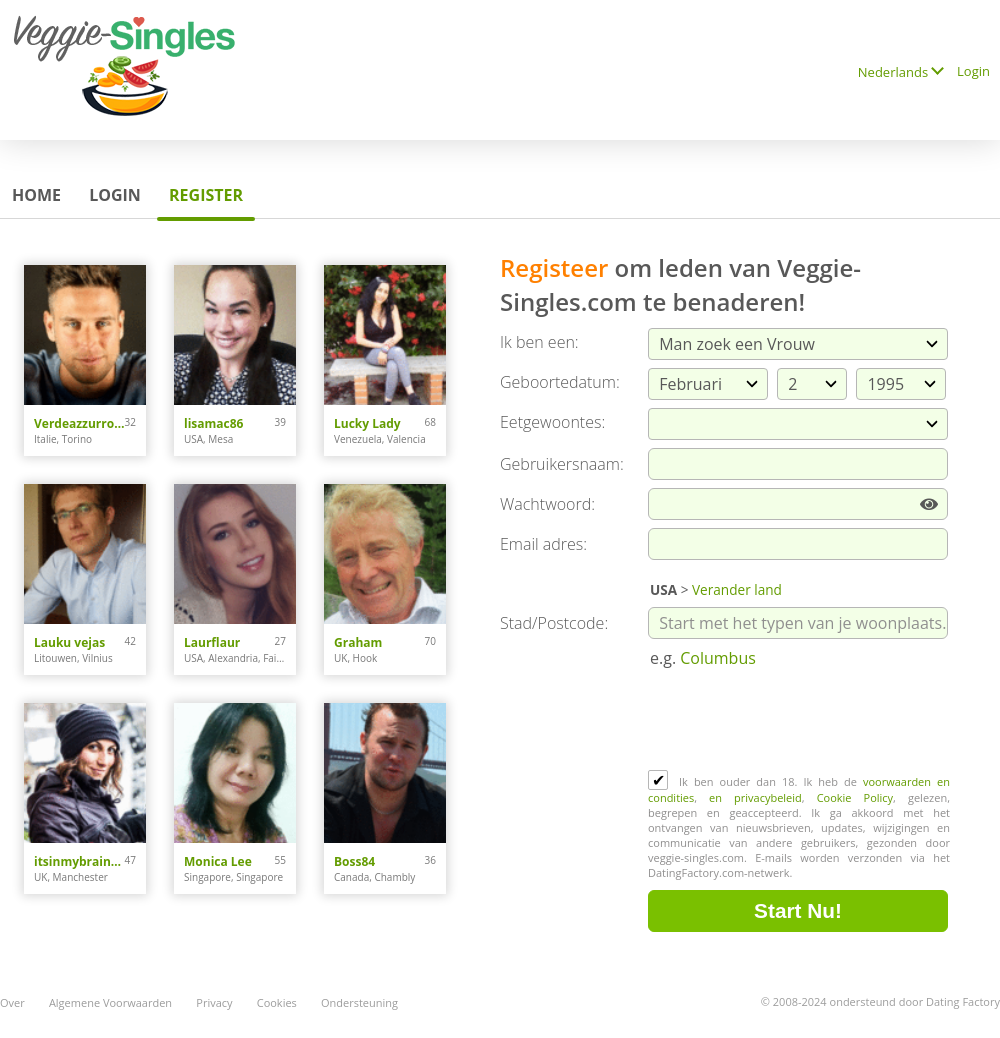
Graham (358, 642)
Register (206, 195)
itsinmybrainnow (79, 861)
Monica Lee (218, 861)
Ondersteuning (359, 1002)
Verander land (737, 589)
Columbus (718, 658)
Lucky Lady (367, 423)
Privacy (214, 1002)
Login (973, 71)
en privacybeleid (755, 797)
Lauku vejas (69, 642)
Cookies (277, 1002)
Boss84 (354, 861)
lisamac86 (213, 423)
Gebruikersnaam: (562, 464)
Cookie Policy (855, 797)
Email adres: (543, 544)
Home (36, 195)
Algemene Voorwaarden (110, 1002)
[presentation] (800, 721)
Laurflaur (212, 642)
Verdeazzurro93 (79, 423)
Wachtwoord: (547, 504)
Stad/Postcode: (554, 623)
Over (12, 1002)
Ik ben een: (539, 342)
